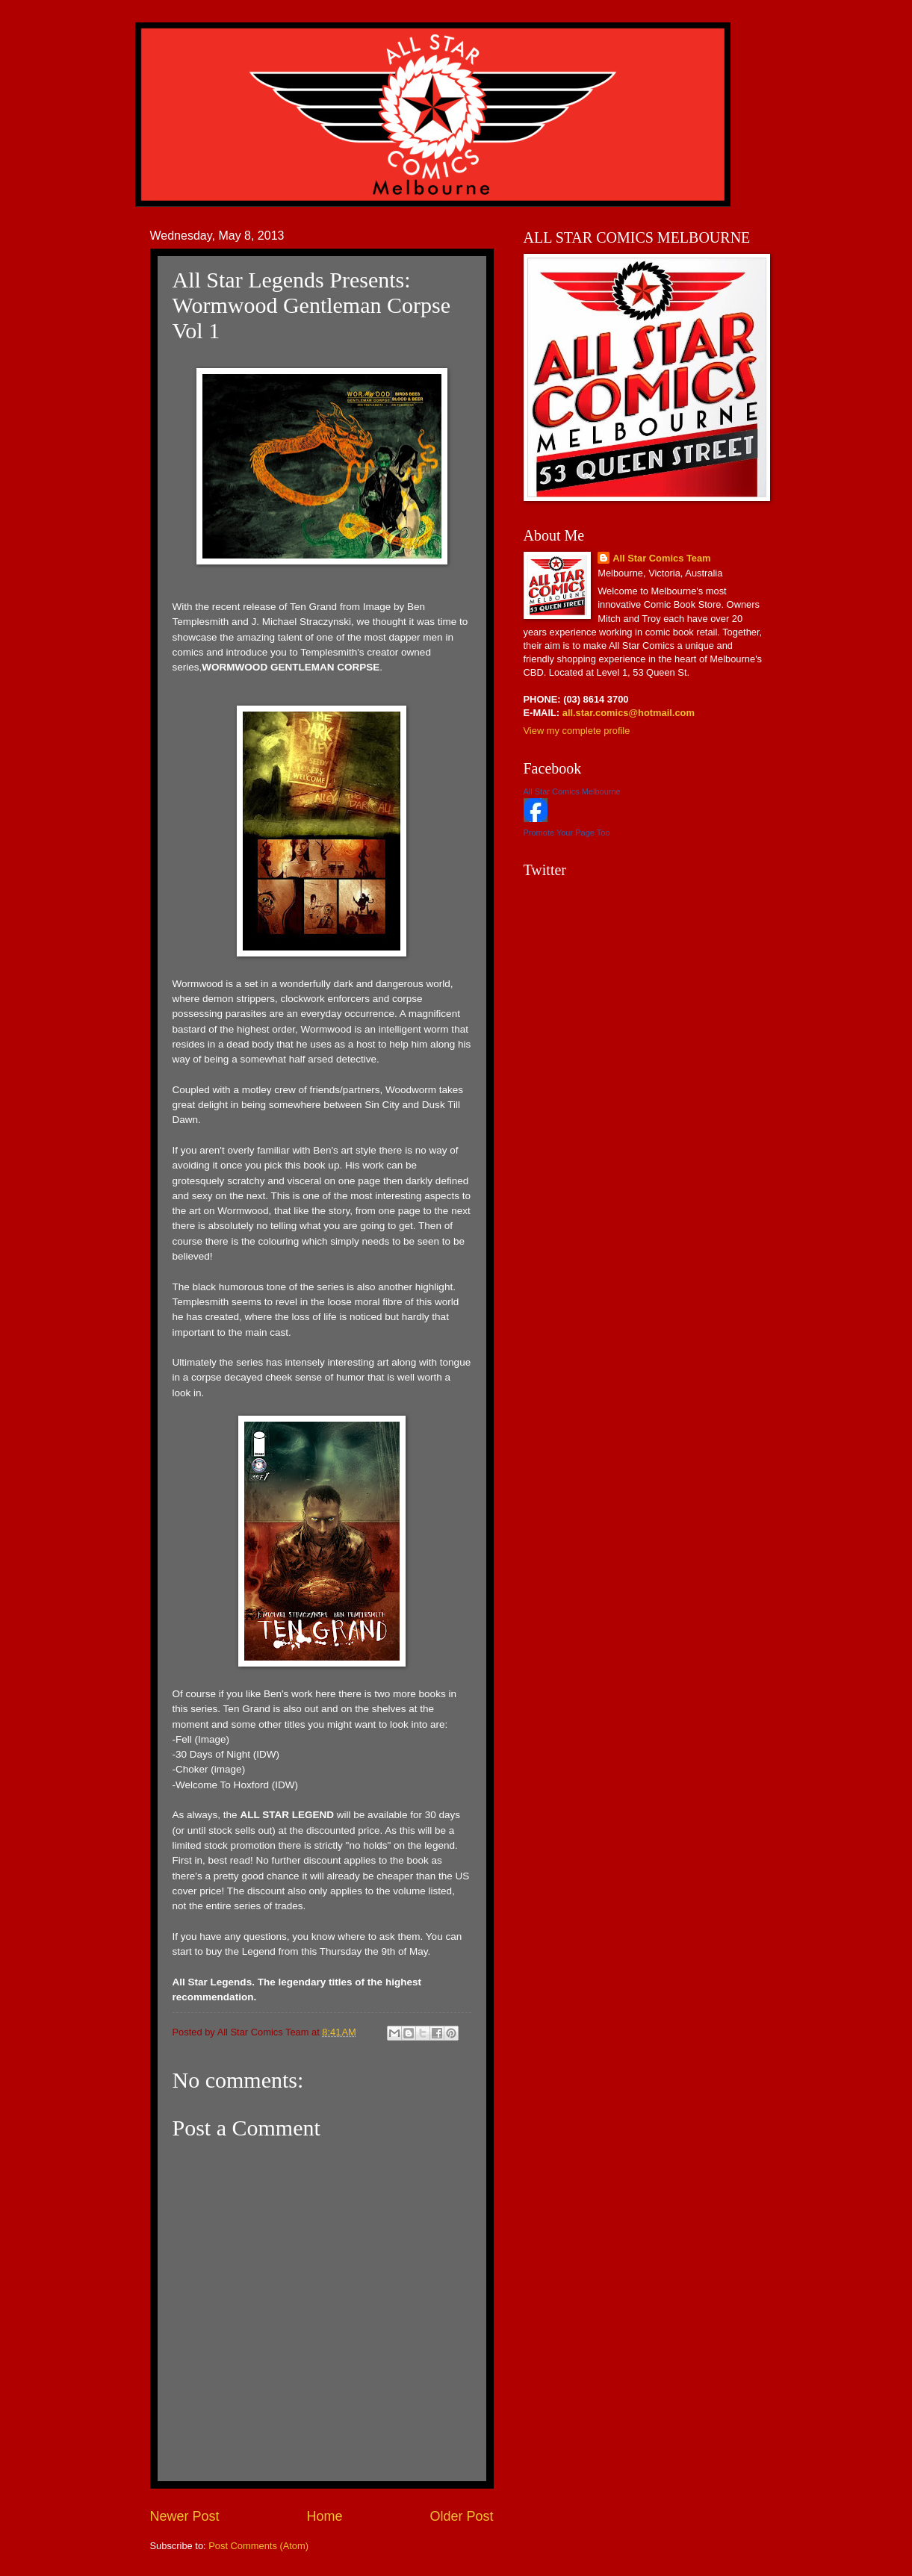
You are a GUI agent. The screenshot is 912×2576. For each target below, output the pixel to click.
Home (324, 2516)
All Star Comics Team (661, 558)
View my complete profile (577, 730)
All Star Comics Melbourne (572, 791)
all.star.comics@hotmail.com (627, 712)
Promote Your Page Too (567, 832)
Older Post (461, 2516)
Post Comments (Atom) (258, 2545)
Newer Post (185, 2516)
